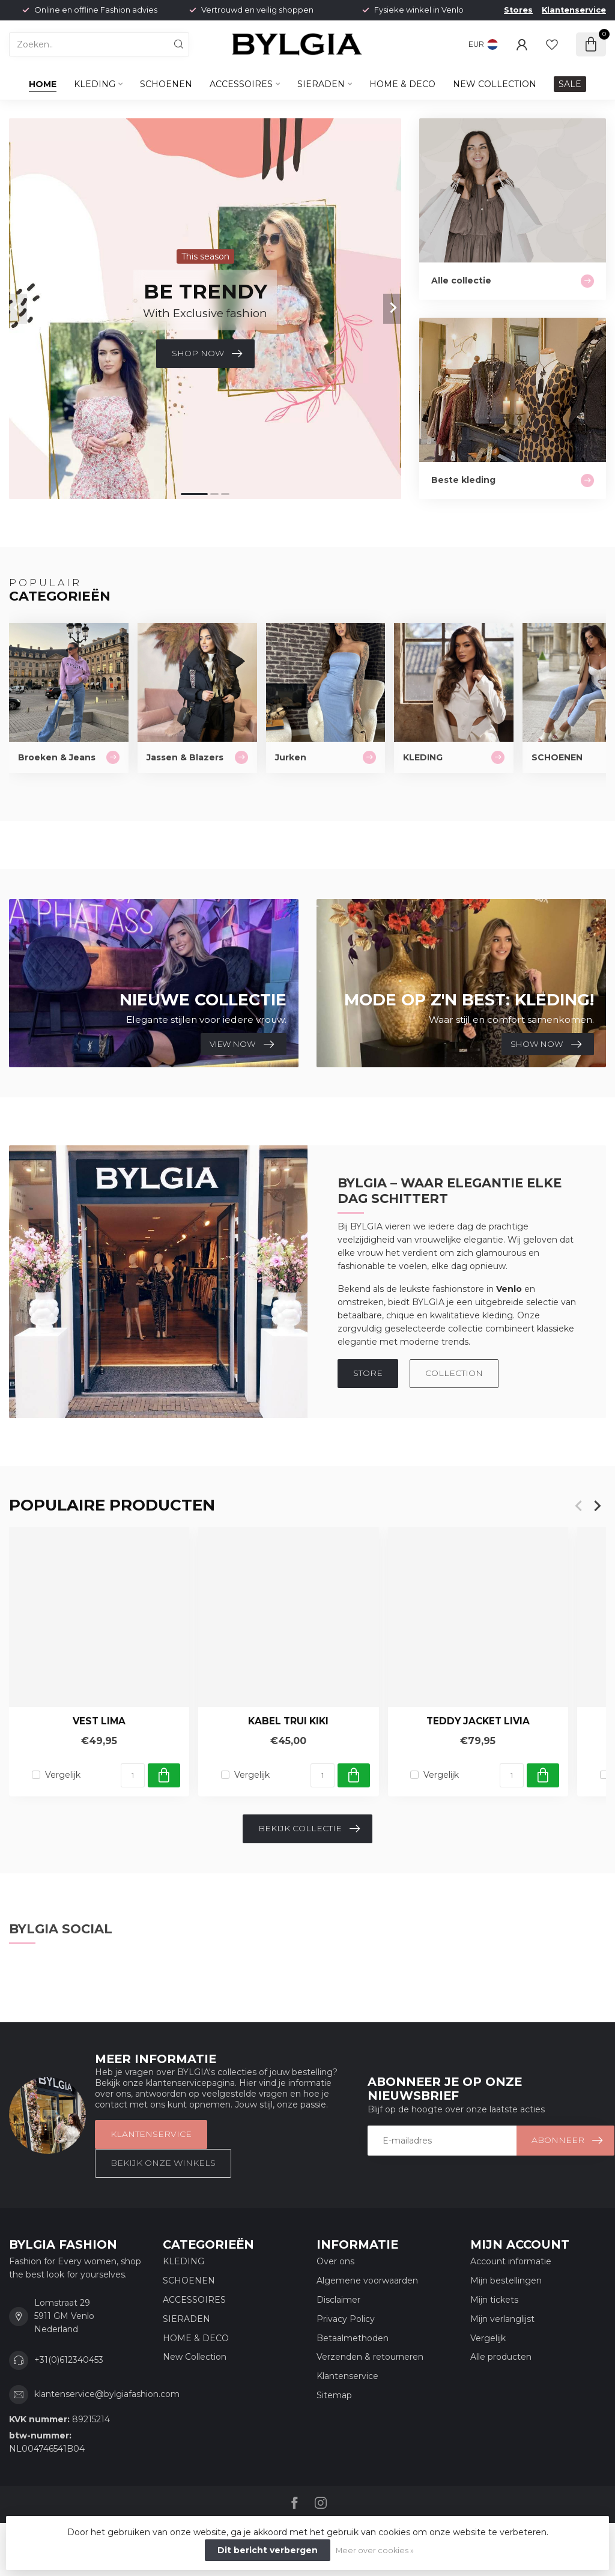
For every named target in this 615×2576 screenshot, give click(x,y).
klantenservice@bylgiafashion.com (107, 2394)
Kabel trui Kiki (288, 1722)
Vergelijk (62, 1775)
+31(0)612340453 (68, 2359)
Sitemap (334, 2395)
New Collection (494, 84)
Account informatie (510, 2261)
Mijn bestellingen (506, 2280)
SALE (570, 84)
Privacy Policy (346, 2319)
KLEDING (94, 84)
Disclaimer (338, 2299)
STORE (368, 1373)
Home (42, 84)
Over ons (335, 2261)
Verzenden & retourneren (370, 2356)
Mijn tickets (494, 2299)
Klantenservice (574, 9)
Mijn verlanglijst (502, 2319)
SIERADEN (321, 84)
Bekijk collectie (309, 1829)
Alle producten (501, 2356)
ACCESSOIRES (241, 84)
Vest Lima (99, 1722)
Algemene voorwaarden (367, 2280)
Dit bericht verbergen (267, 2550)
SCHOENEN (166, 84)
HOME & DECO (402, 84)
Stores (518, 9)
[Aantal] (133, 1775)
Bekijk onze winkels (163, 2162)
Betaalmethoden (353, 2338)
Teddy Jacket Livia (478, 1722)
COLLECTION (454, 1373)
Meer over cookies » (375, 2550)
